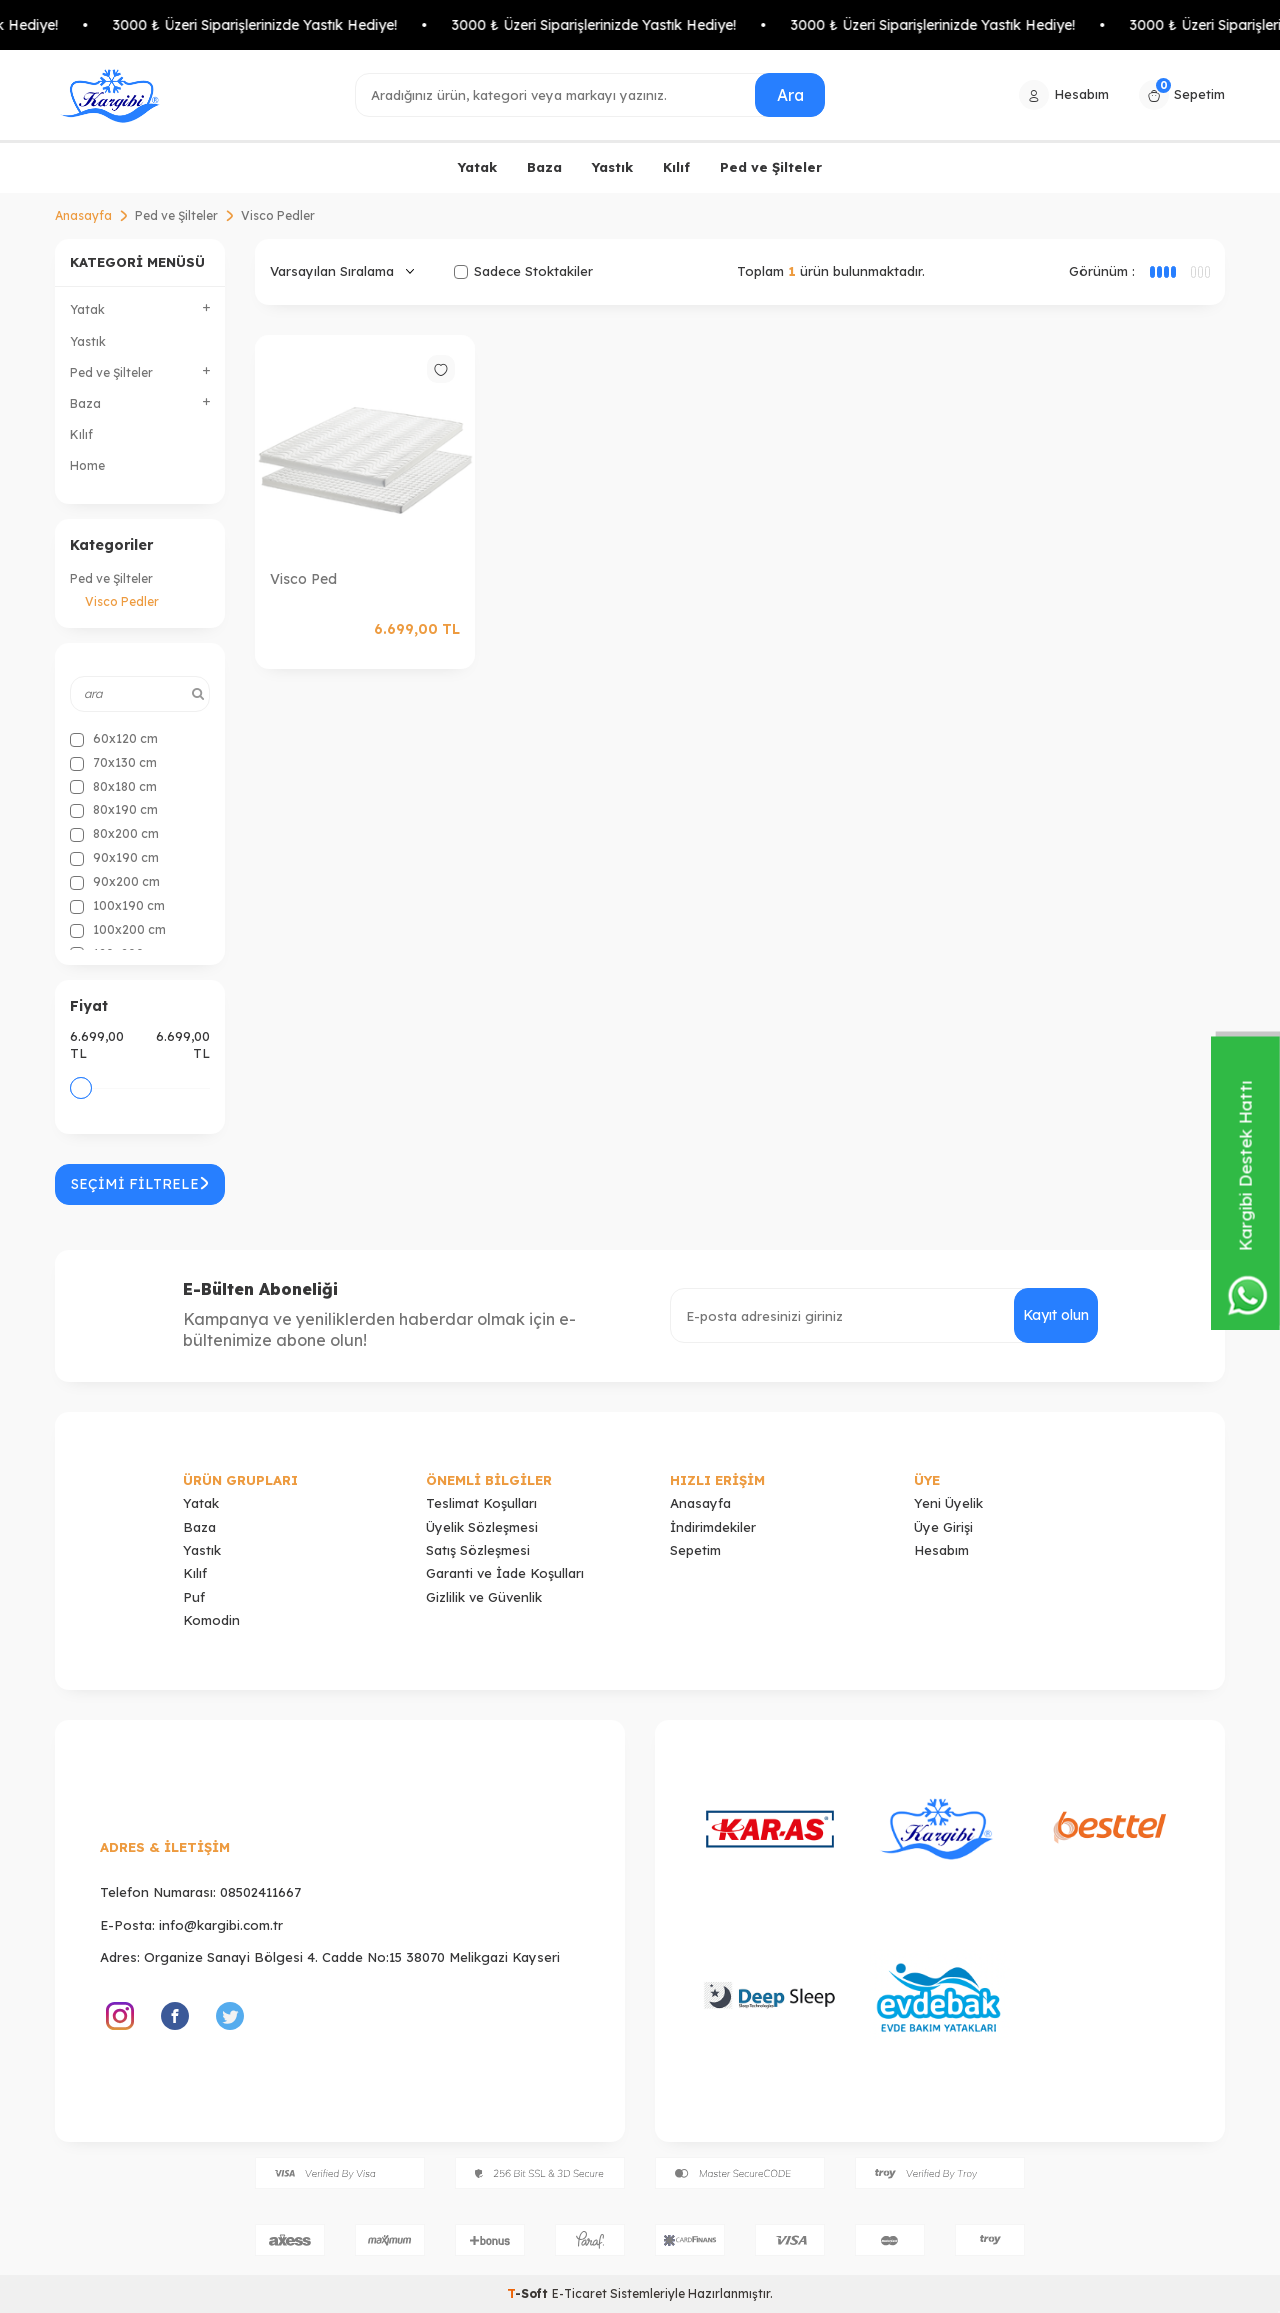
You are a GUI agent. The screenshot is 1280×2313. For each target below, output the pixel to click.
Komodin (211, 1620)
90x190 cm (114, 858)
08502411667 (260, 1892)
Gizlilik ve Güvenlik (484, 1597)
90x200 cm (115, 882)
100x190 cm (117, 906)
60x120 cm (114, 739)
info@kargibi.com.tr (221, 1925)
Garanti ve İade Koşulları (505, 1573)
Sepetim (695, 1550)
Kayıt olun (1055, 1315)
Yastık (612, 167)
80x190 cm (114, 810)
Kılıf (676, 167)
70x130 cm (113, 763)
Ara (790, 94)
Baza (544, 167)
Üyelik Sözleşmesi (482, 1527)
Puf (194, 1597)
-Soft (529, 2293)
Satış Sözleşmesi (478, 1550)
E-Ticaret (579, 2293)
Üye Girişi (943, 1527)
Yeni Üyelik (948, 1503)
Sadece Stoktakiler (523, 271)
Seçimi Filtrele (140, 1184)
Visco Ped (303, 579)
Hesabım (941, 1550)
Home (87, 465)
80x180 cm (113, 787)
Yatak (477, 167)
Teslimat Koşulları (481, 1503)
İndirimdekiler (713, 1527)
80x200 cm (114, 834)
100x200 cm (118, 930)
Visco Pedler (122, 601)
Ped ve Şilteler (771, 167)
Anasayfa (83, 215)
